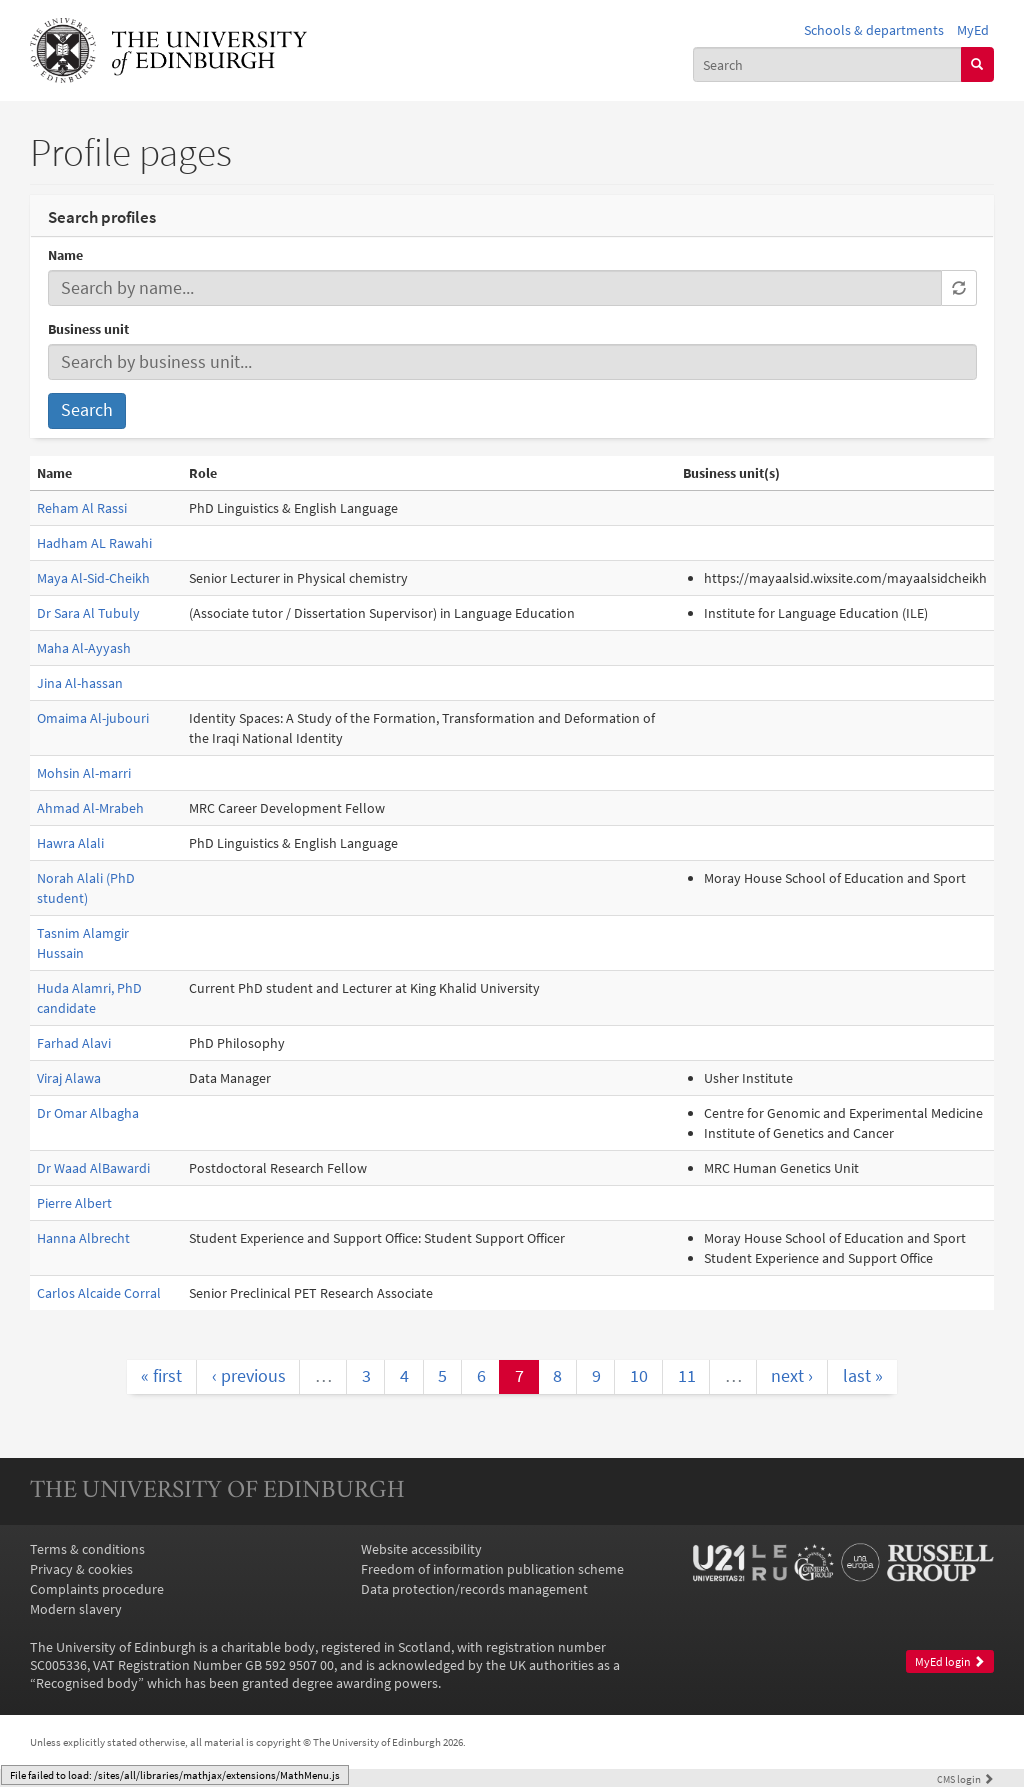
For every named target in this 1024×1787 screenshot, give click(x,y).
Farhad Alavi (74, 1043)
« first (161, 1376)
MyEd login (950, 1661)
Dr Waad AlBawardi (93, 1168)
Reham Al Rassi (82, 508)
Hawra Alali (70, 843)
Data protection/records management (474, 1589)
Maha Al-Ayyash (84, 648)
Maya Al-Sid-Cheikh (93, 578)
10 (639, 1376)
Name (65, 255)
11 (687, 1376)
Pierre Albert (74, 1203)
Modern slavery (76, 1609)
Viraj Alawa (69, 1078)
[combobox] (827, 64)
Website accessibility (421, 1549)
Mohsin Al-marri (84, 773)
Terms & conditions (87, 1549)
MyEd (973, 30)
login (965, 1779)
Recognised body (87, 1683)
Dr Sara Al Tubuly (88, 613)
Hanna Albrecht (83, 1238)
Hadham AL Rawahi (94, 543)
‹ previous (249, 1376)
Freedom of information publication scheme (492, 1569)
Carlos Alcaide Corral (99, 1293)
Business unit (88, 329)
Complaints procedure (97, 1589)
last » (863, 1376)
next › (792, 1376)
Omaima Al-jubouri (93, 718)
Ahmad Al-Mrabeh (90, 808)
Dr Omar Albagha (88, 1113)
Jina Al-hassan (80, 683)
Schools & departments (874, 30)
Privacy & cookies (81, 1569)
